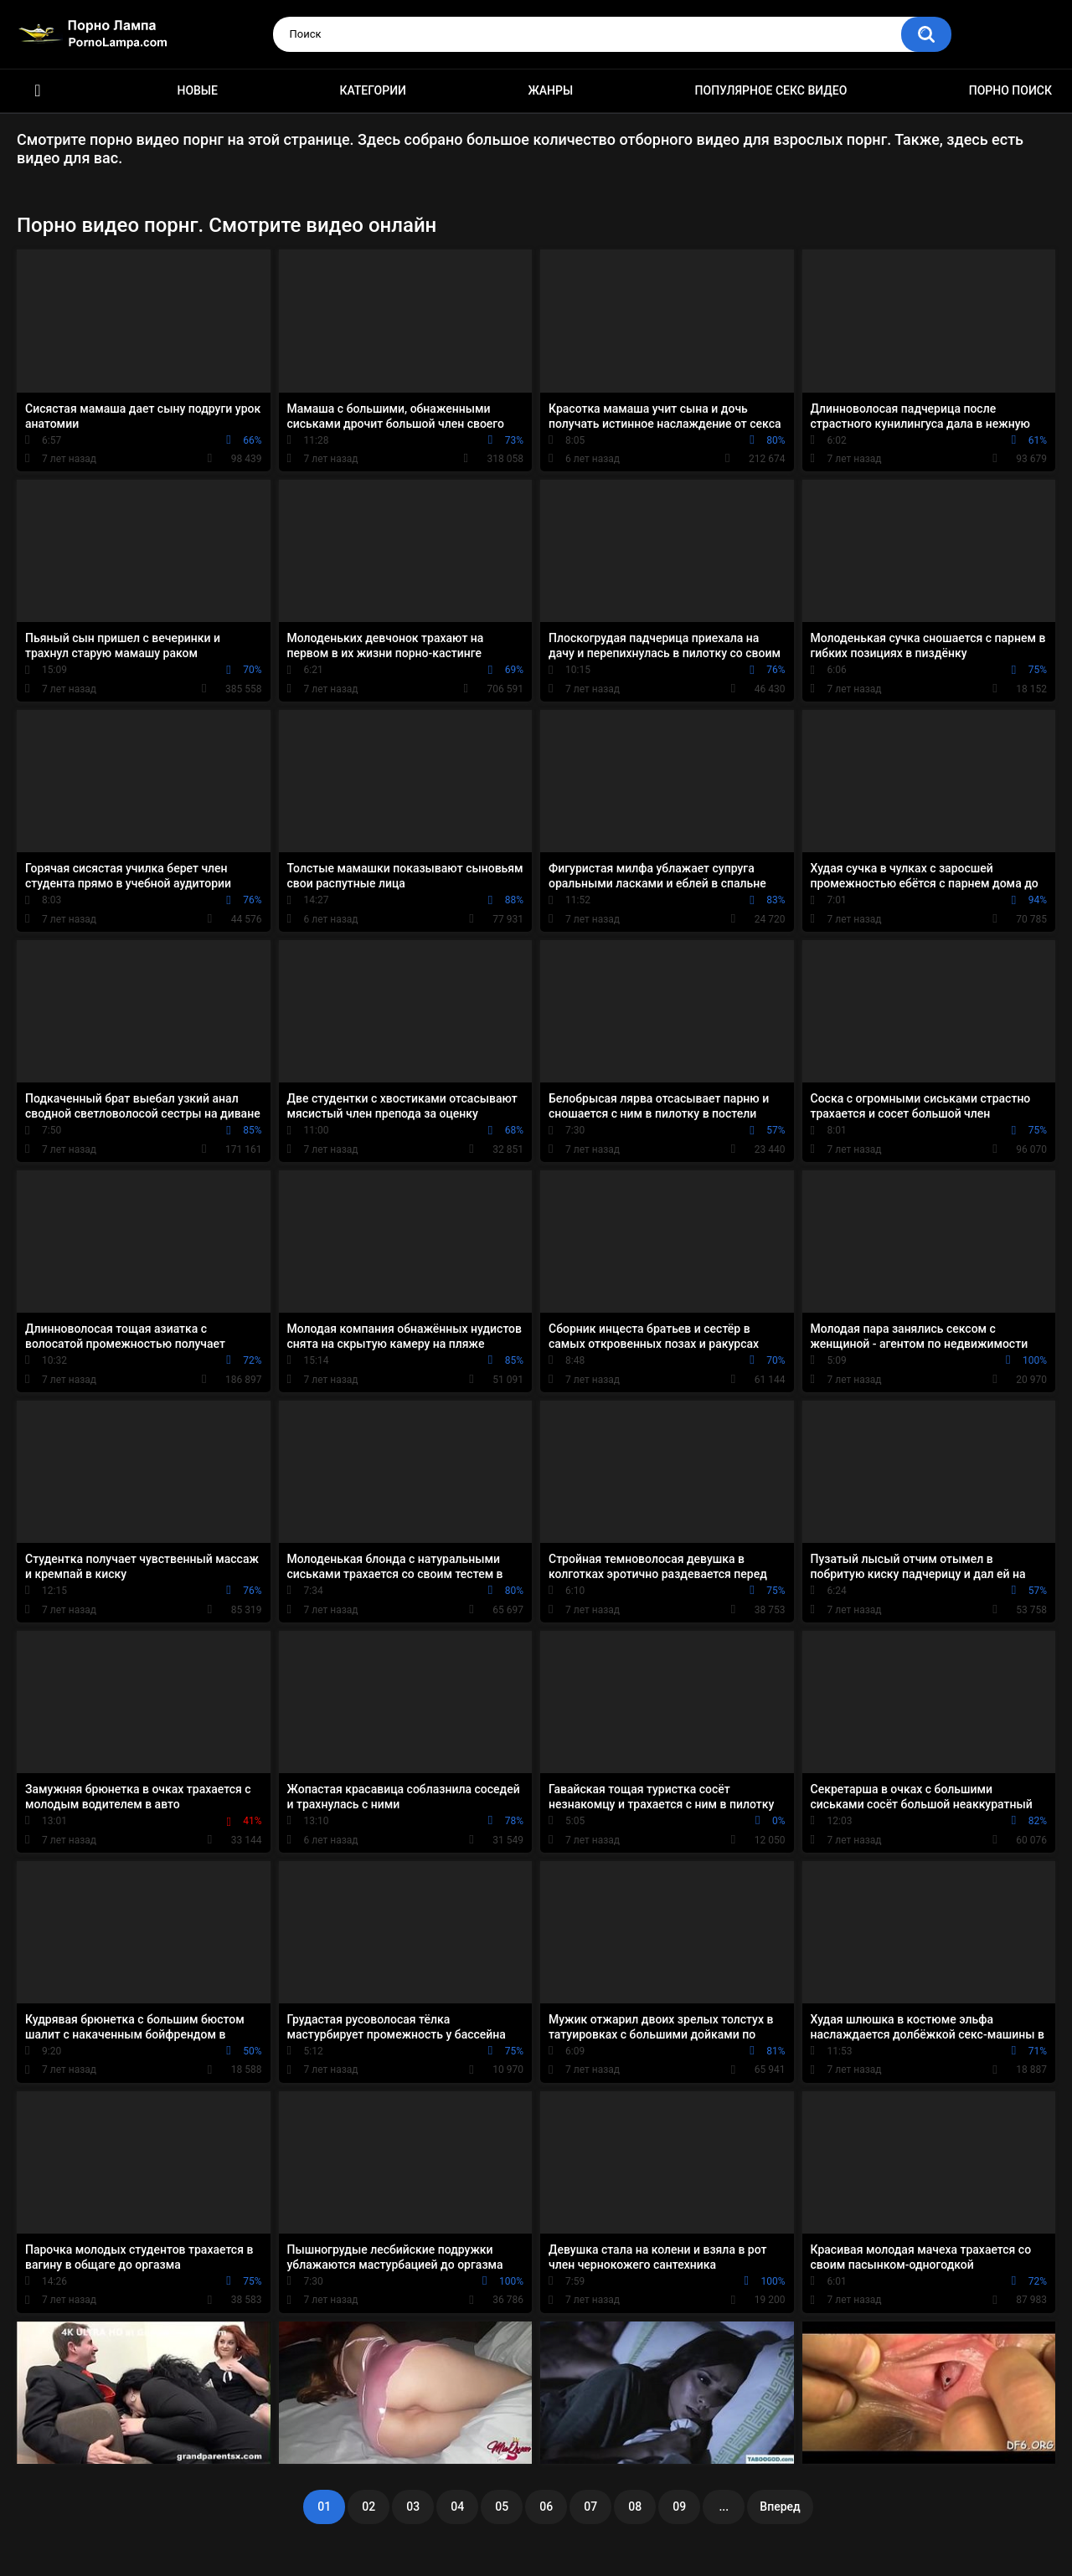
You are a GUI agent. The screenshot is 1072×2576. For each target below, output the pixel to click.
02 (368, 2506)
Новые (197, 90)
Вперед (780, 2506)
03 (413, 2506)
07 (590, 2506)
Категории (372, 90)
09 (679, 2506)
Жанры (550, 90)
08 (635, 2506)
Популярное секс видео (771, 90)
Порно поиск (1010, 90)
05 (501, 2506)
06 (546, 2506)
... (724, 2506)
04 (457, 2506)
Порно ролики (38, 90)
